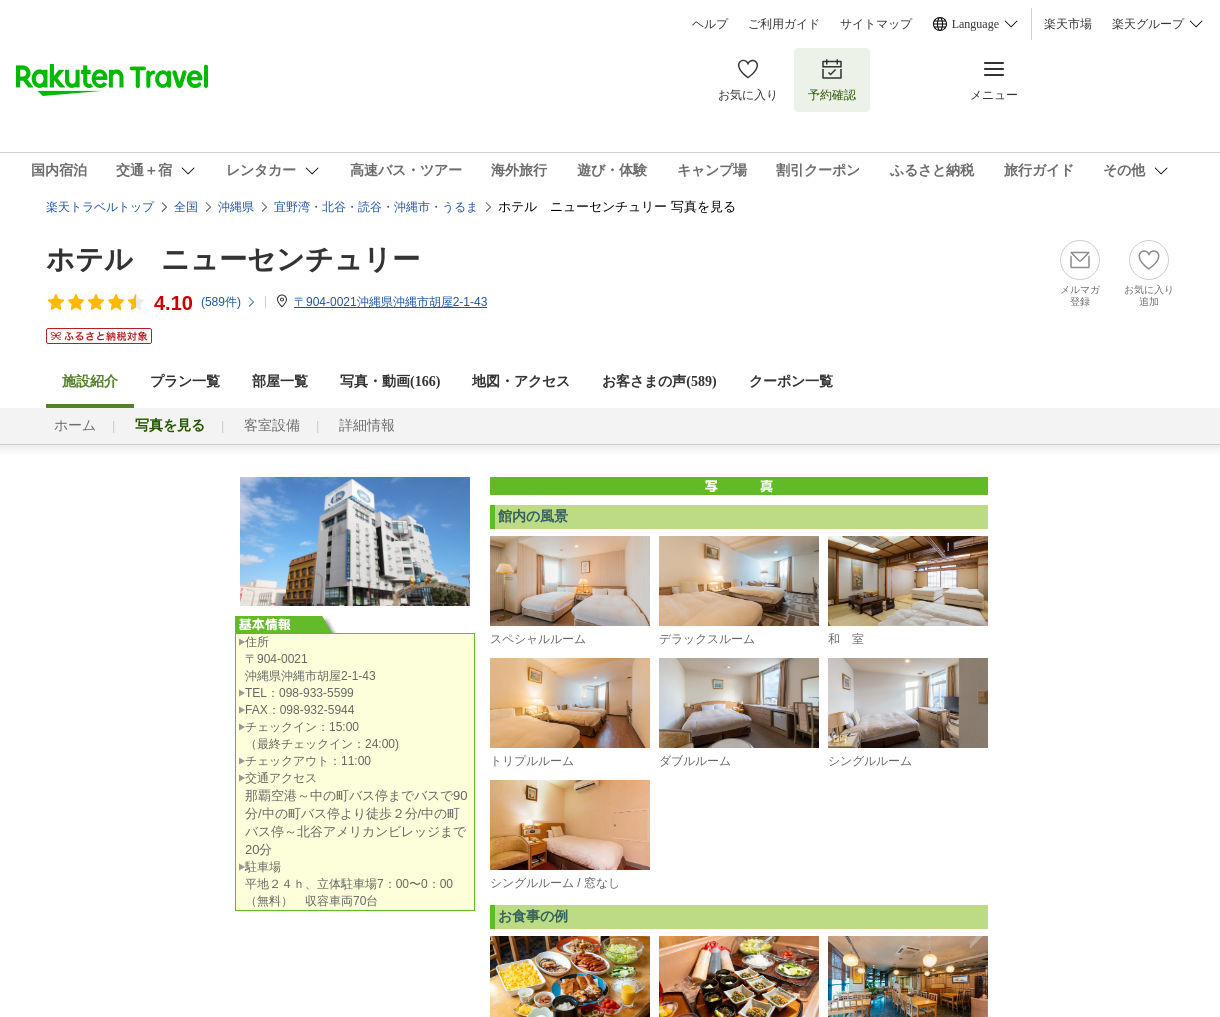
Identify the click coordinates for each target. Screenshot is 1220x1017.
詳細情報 (367, 425)
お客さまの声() (659, 381)
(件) (229, 302)
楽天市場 (1068, 24)
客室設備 (272, 425)
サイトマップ (876, 24)
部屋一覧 (280, 381)
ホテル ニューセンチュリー (233, 259)
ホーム (75, 425)
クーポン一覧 (791, 381)
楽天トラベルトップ (100, 207)
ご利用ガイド (784, 24)
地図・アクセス (521, 381)
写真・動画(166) (390, 381)
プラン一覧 (185, 381)
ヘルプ (710, 24)
